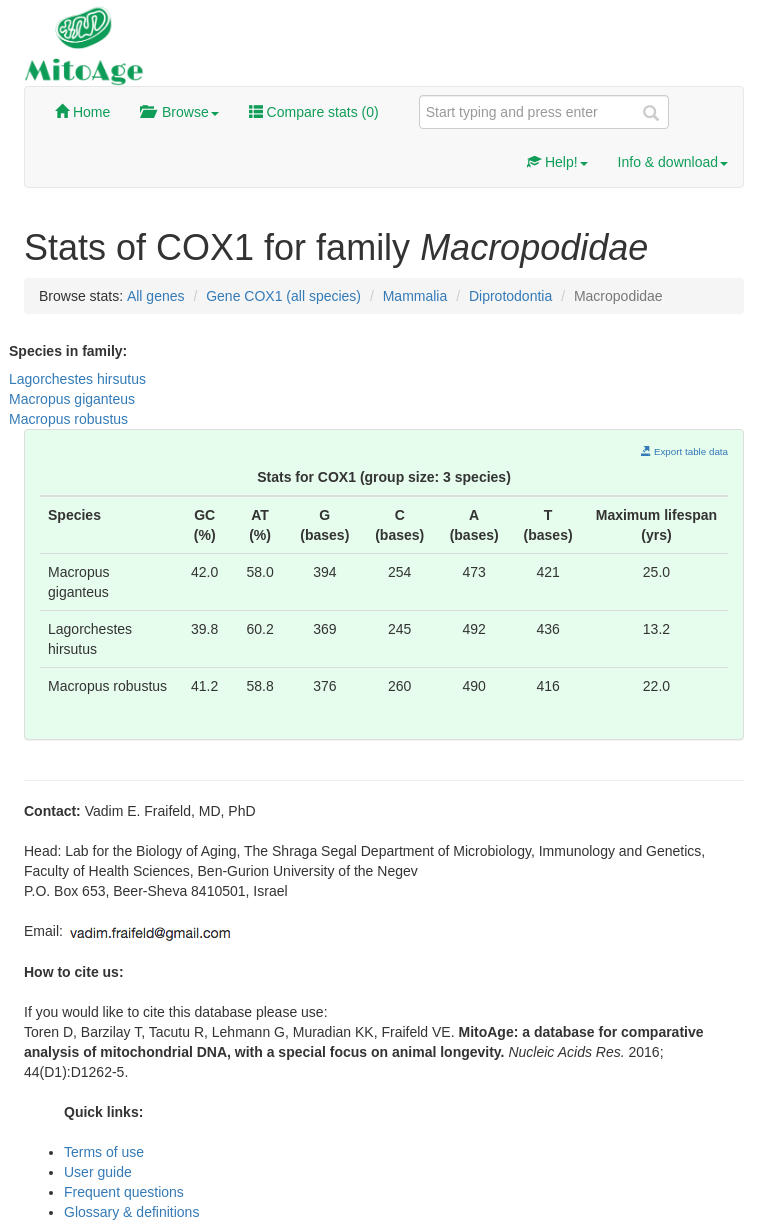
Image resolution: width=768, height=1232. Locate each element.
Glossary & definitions (131, 1212)
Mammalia (415, 296)
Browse (179, 112)
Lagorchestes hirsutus (77, 379)
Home (82, 112)
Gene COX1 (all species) (283, 296)
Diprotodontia (510, 296)
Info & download (673, 162)
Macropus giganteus (72, 399)
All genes (156, 296)
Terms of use (104, 1152)
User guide (98, 1172)
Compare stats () (314, 112)
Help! (557, 162)
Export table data (684, 451)
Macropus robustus (68, 419)
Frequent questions (124, 1192)
